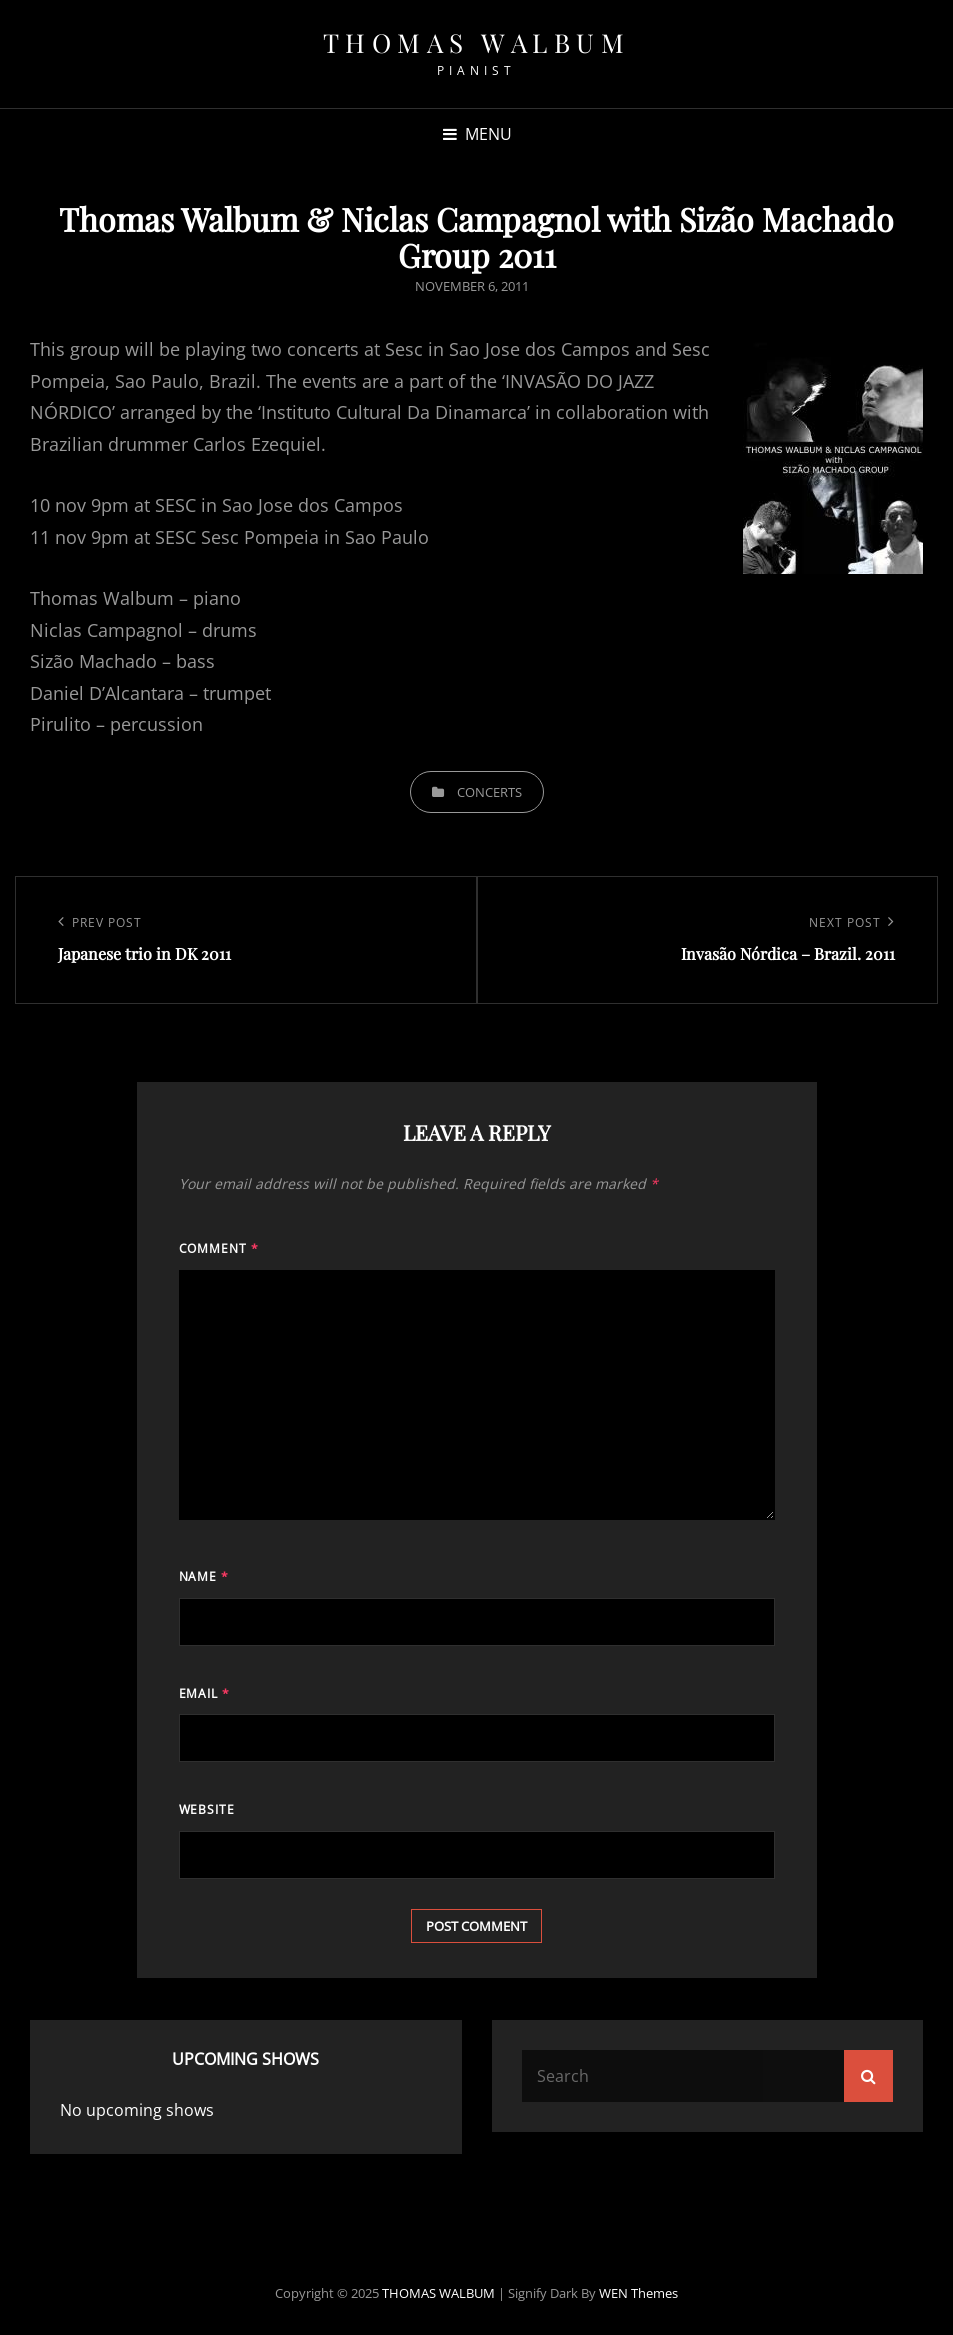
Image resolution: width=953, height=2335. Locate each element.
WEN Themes (638, 2293)
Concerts (489, 792)
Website (207, 1809)
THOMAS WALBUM (477, 42)
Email (205, 1693)
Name (204, 1576)
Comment (219, 1248)
